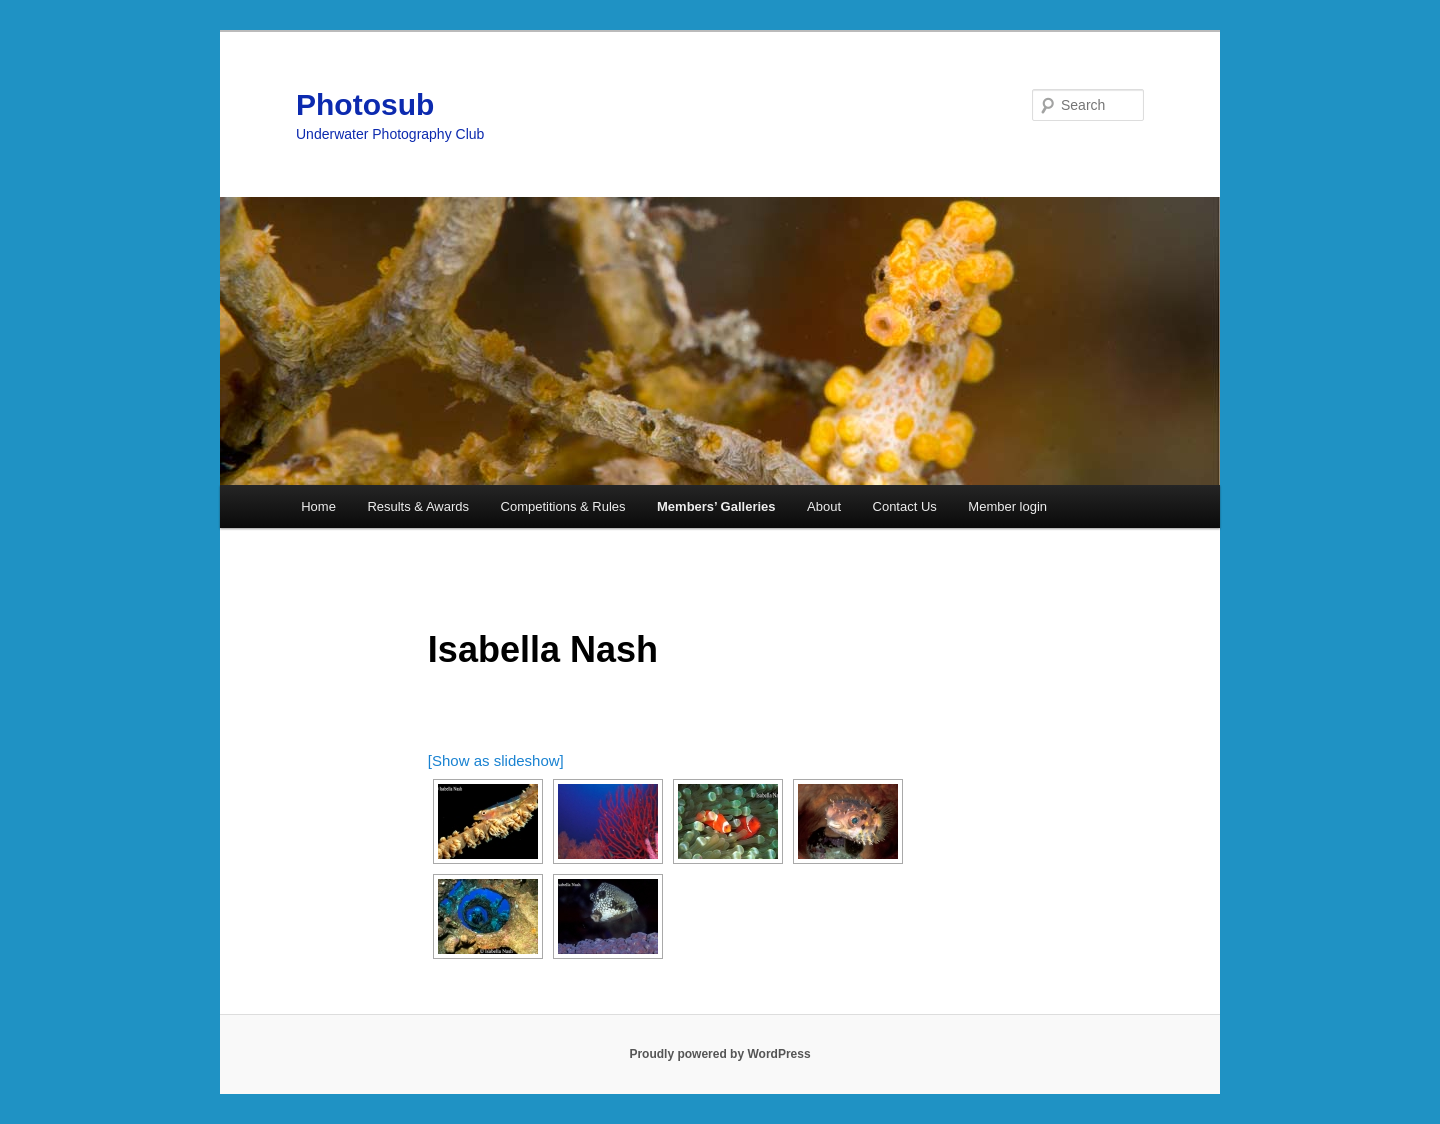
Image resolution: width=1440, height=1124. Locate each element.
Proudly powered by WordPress (719, 1054)
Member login (1007, 506)
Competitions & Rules (563, 506)
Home (318, 506)
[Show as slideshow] (496, 760)
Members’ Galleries (716, 506)
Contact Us (905, 506)
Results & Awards (418, 506)
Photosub (365, 104)
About (824, 506)
